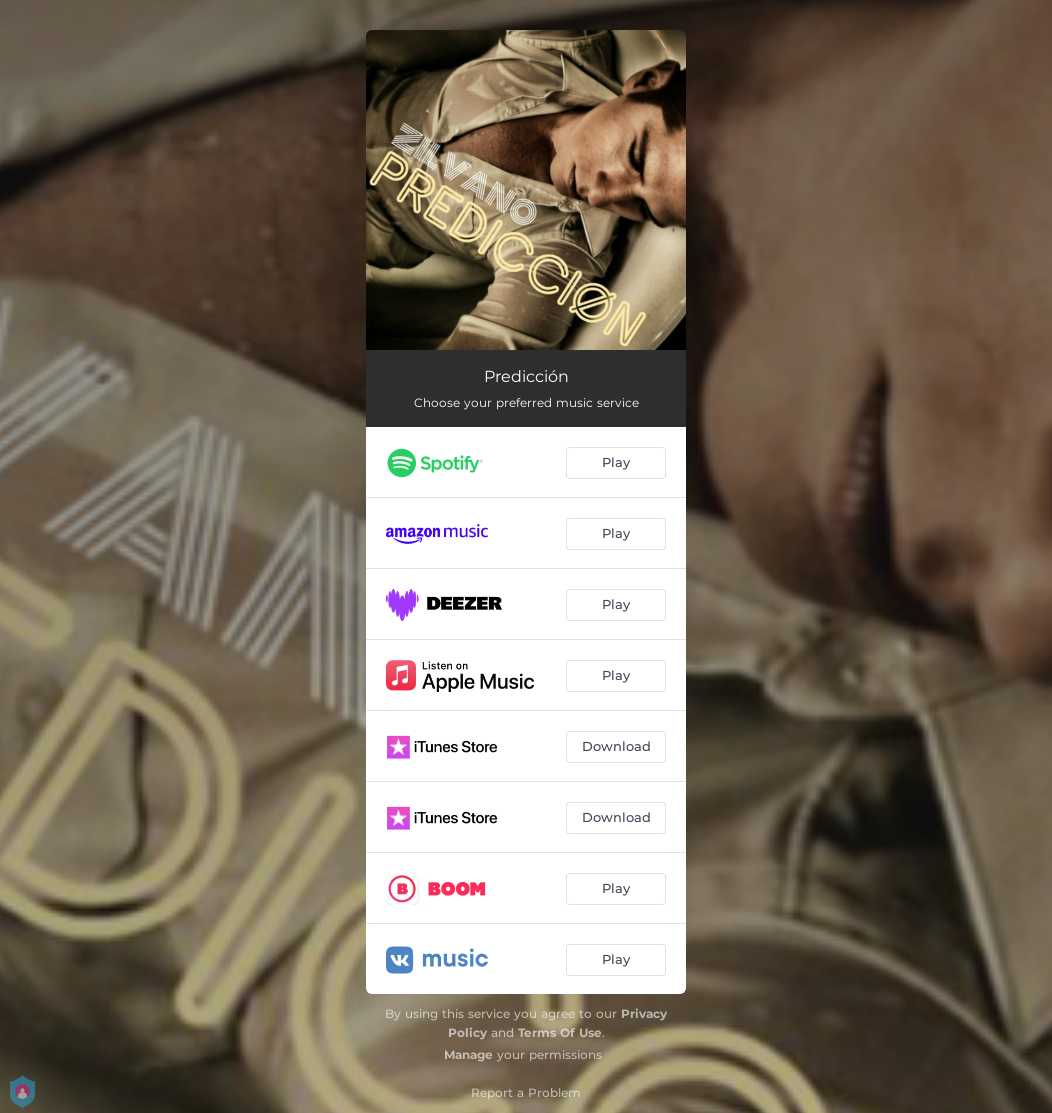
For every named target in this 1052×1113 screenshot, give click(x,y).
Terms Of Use (560, 1032)
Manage (468, 1054)
